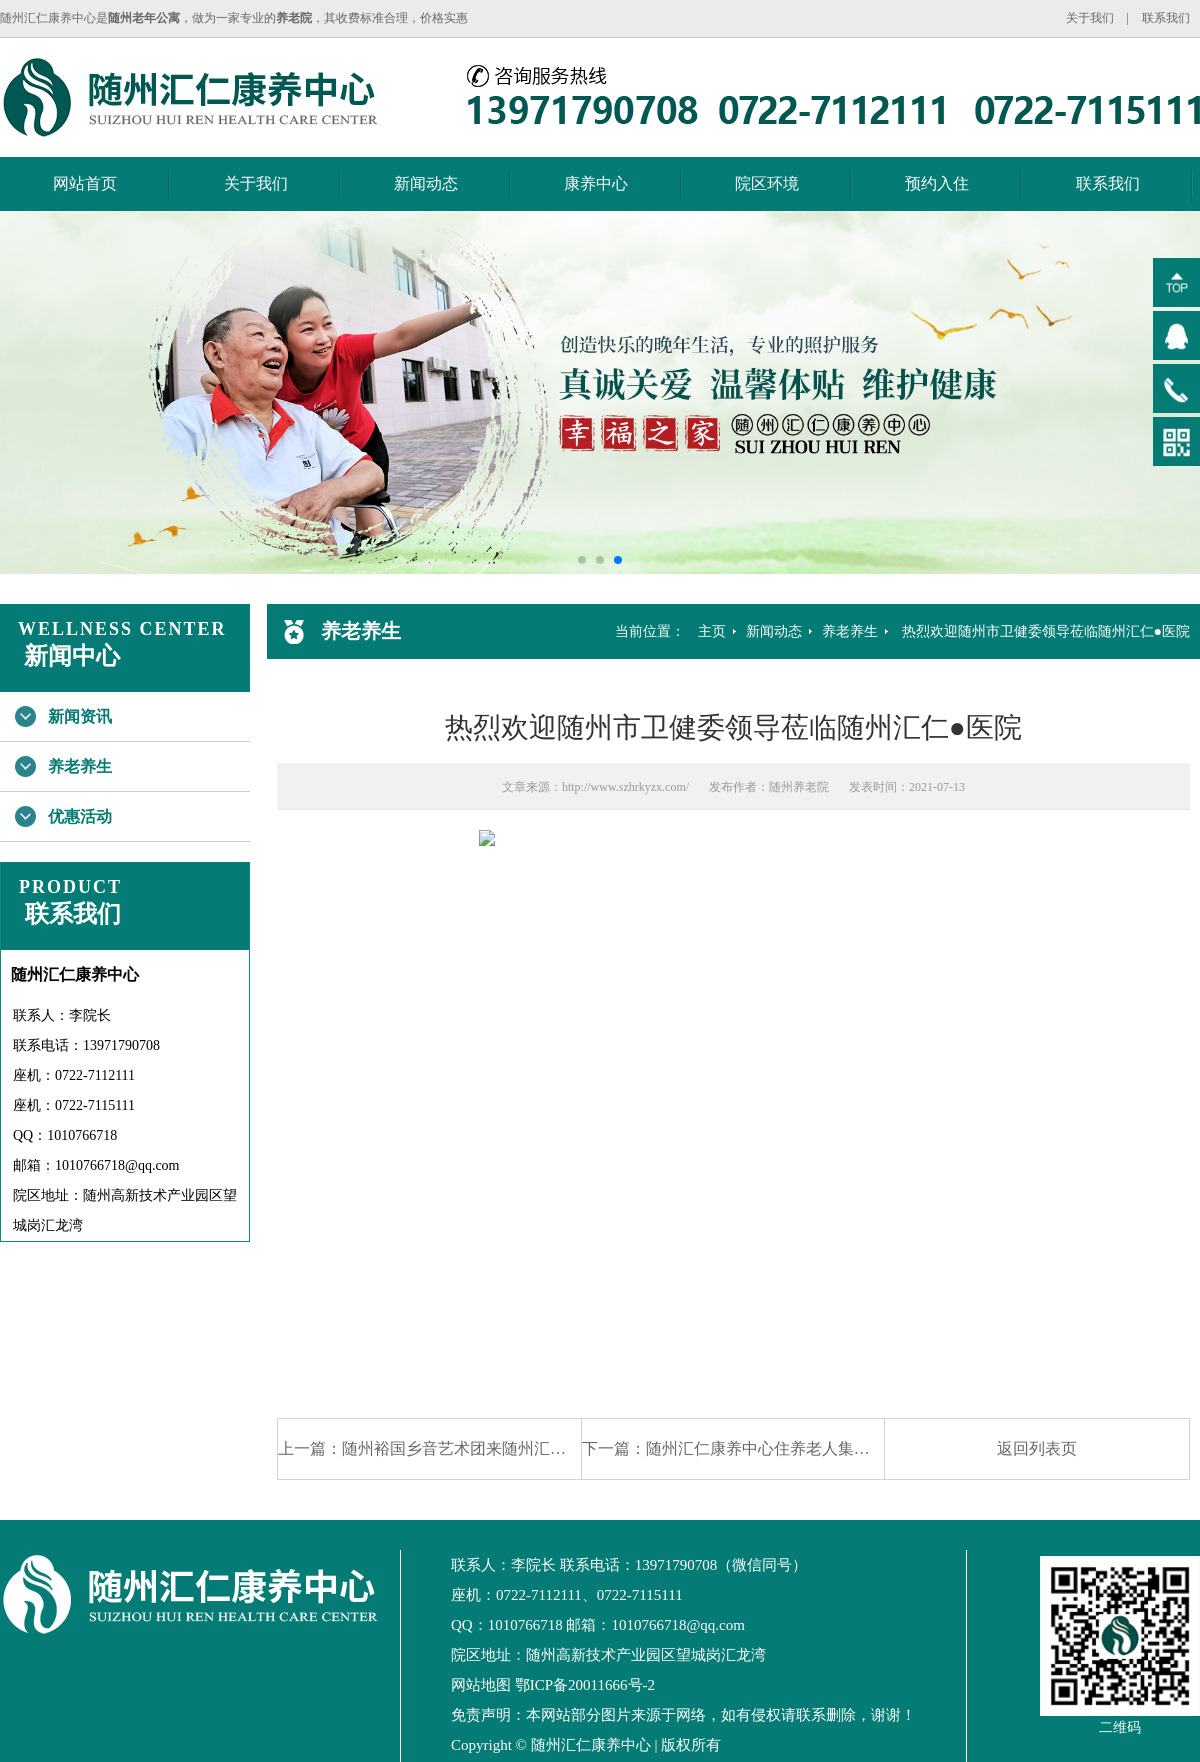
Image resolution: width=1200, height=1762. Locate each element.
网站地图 (481, 1685)
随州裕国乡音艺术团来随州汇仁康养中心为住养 (510, 1448)
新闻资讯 (80, 716)
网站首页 (85, 183)
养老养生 (80, 766)
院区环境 (767, 183)
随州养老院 (799, 787)
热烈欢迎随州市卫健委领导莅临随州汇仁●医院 (1046, 631)
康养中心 (596, 183)
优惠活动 (80, 816)
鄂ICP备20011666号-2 (585, 1685)
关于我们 (1090, 18)
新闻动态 (426, 183)
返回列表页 (1037, 1448)
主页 (712, 631)
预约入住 (937, 183)
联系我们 (1166, 18)
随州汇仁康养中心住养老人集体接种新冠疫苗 (806, 1448)
